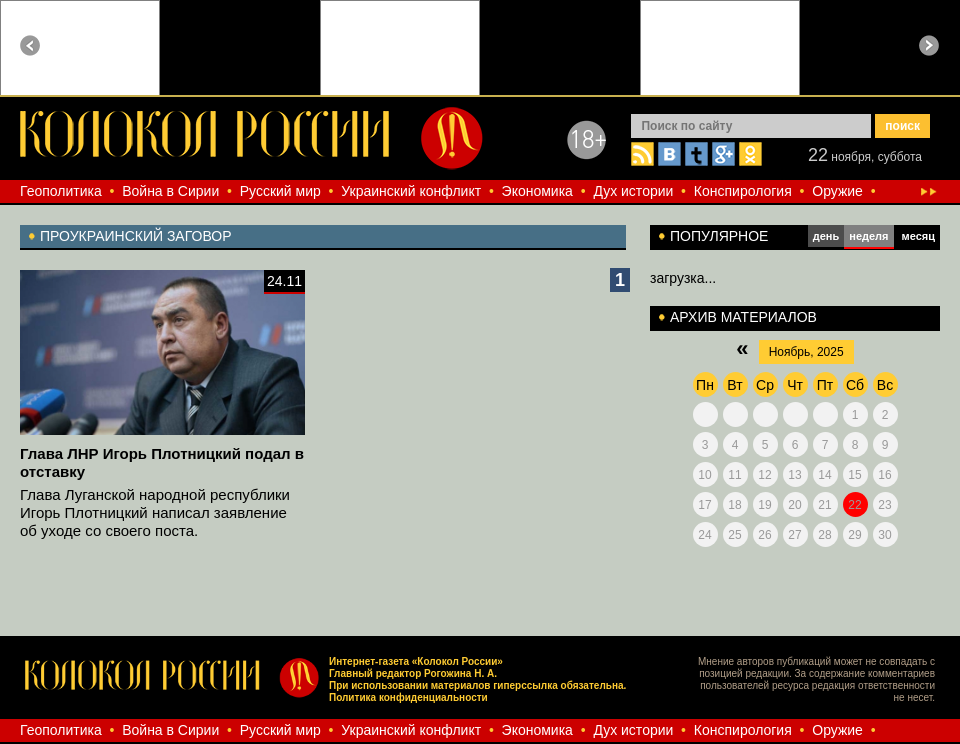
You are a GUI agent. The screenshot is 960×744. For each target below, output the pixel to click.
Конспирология (743, 191)
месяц (918, 236)
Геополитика (61, 191)
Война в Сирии (170, 191)
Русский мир (280, 191)
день (826, 236)
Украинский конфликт (411, 191)
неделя (868, 236)
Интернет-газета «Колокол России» (416, 661)
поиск (902, 126)
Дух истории (633, 191)
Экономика (537, 191)
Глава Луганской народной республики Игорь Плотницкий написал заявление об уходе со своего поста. (155, 512)
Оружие (837, 191)
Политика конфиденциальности (408, 697)
